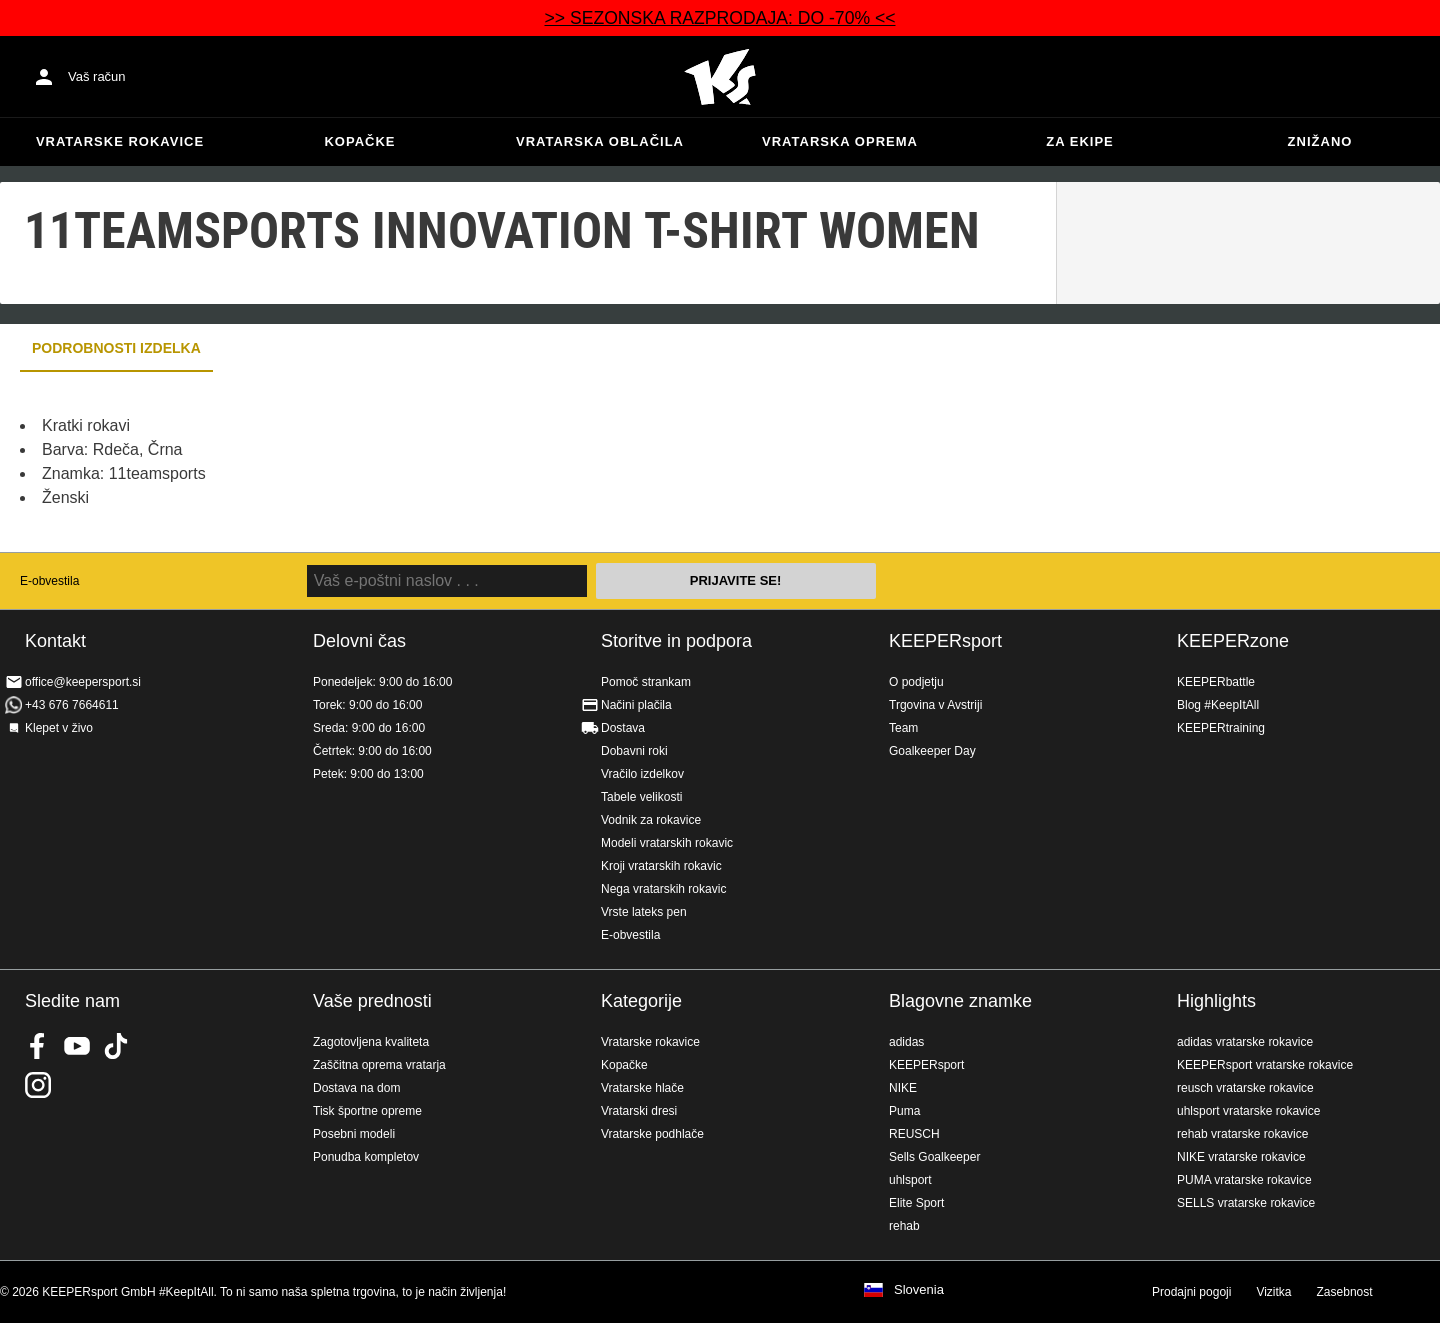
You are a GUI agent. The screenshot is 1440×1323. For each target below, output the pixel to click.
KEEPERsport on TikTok (116, 1046)
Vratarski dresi (639, 1111)
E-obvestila (49, 581)
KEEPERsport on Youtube (77, 1046)
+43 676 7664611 (72, 705)
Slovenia (919, 1290)
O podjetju (916, 682)
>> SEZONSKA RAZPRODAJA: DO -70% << (719, 18)
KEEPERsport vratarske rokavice (1265, 1065)
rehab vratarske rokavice (1242, 1134)
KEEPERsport (945, 641)
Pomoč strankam (646, 682)
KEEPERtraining (1221, 728)
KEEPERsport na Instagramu (38, 1085)
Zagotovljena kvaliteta (371, 1042)
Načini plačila (636, 705)
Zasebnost (1345, 1292)
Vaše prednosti (372, 1001)
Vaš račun (97, 76)
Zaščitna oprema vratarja (379, 1065)
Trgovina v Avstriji (935, 705)
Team (903, 728)
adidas (906, 1042)
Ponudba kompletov (366, 1157)
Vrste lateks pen (644, 912)
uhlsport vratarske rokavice (1248, 1111)
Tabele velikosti (641, 797)
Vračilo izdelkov (642, 774)
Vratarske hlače (642, 1088)
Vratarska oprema (840, 141)
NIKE (903, 1088)
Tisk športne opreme (367, 1111)
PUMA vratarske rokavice (1244, 1180)
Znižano (1320, 141)
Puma (904, 1111)
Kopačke (359, 141)
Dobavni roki (634, 751)
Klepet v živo (59, 728)
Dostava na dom (356, 1088)
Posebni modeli (354, 1134)
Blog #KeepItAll (1218, 705)
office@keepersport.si (83, 682)
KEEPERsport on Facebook (38, 1046)
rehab (904, 1226)
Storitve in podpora (676, 641)
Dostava (623, 728)
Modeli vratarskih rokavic (667, 843)
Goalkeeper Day (932, 751)
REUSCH (914, 1134)
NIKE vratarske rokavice (1241, 1157)
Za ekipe (1079, 141)
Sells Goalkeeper (934, 1157)
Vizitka (1273, 1292)
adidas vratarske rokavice (1245, 1042)
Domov (720, 77)
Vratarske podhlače (652, 1134)
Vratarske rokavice (120, 141)
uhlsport (910, 1180)
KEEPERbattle (1216, 682)
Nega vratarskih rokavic (663, 889)
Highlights (1216, 1001)
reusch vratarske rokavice (1245, 1088)
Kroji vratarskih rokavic (661, 866)
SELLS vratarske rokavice (1246, 1203)
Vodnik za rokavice (651, 820)
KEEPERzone (1233, 641)
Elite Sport (916, 1203)
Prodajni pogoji (1191, 1292)
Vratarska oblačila (600, 141)
